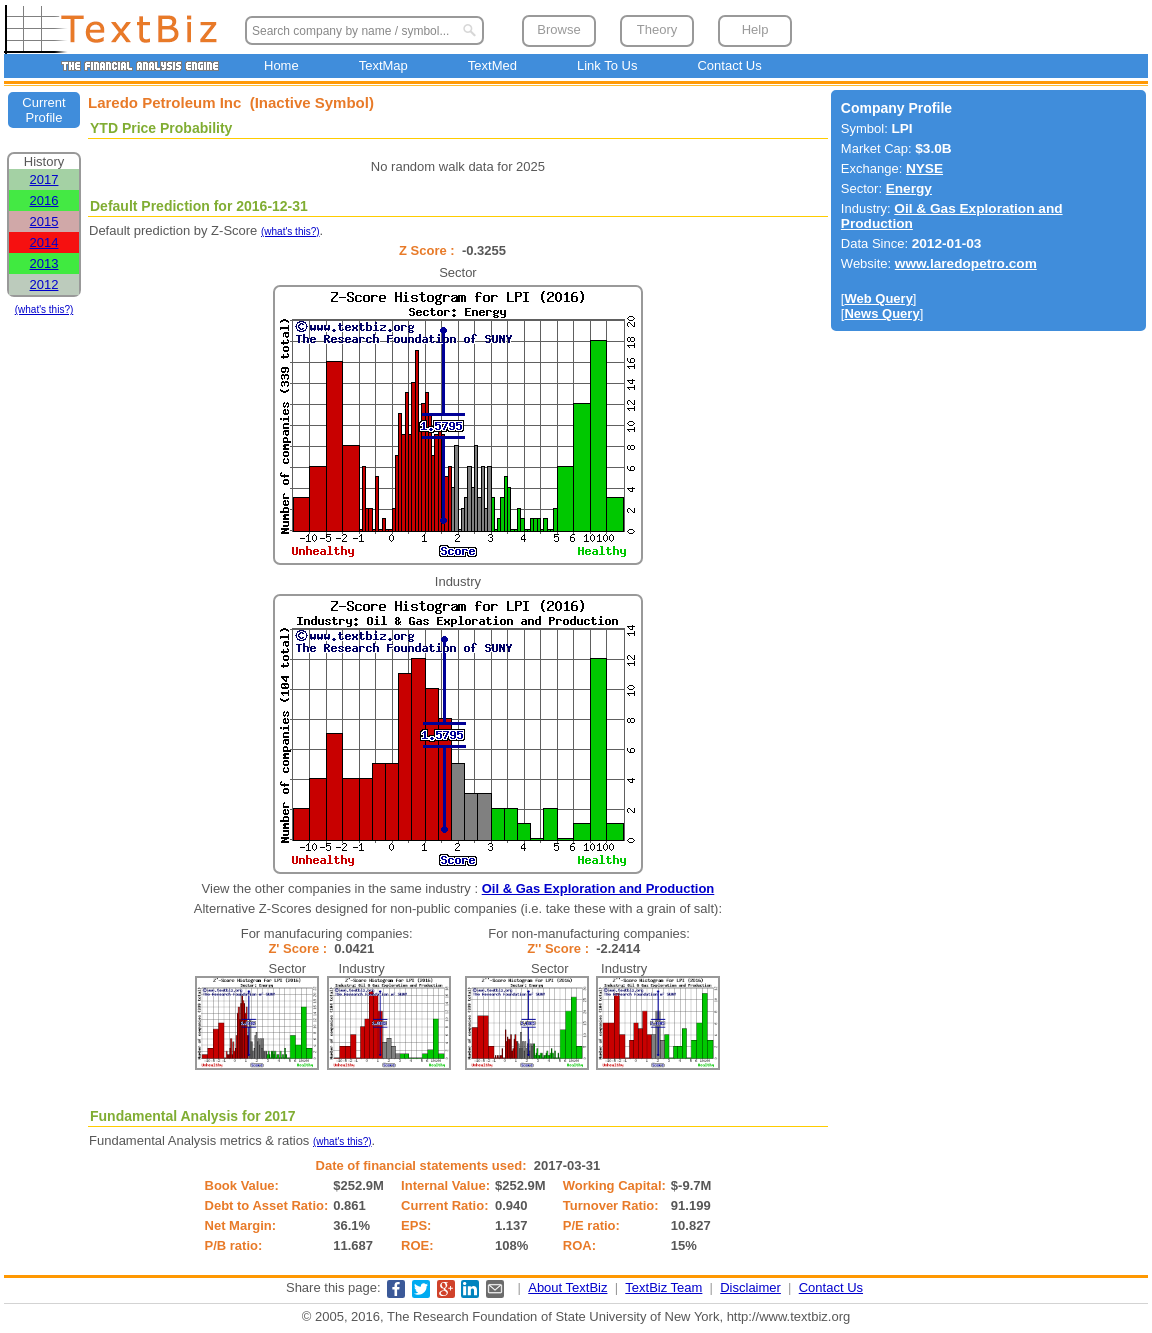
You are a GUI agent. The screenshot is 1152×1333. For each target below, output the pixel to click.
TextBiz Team (663, 1287)
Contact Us (729, 65)
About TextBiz (567, 1287)
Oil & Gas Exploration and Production (598, 888)
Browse (558, 29)
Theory (657, 29)
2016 (44, 200)
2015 (44, 221)
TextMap (383, 65)
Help (755, 29)
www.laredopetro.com (966, 263)
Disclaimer (750, 1287)
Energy (909, 188)
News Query (881, 313)
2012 (44, 284)
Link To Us (607, 65)
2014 (44, 242)
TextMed (492, 65)
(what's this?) (44, 309)
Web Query (878, 298)
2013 (44, 263)
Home (281, 65)
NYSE (924, 168)
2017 (44, 179)
